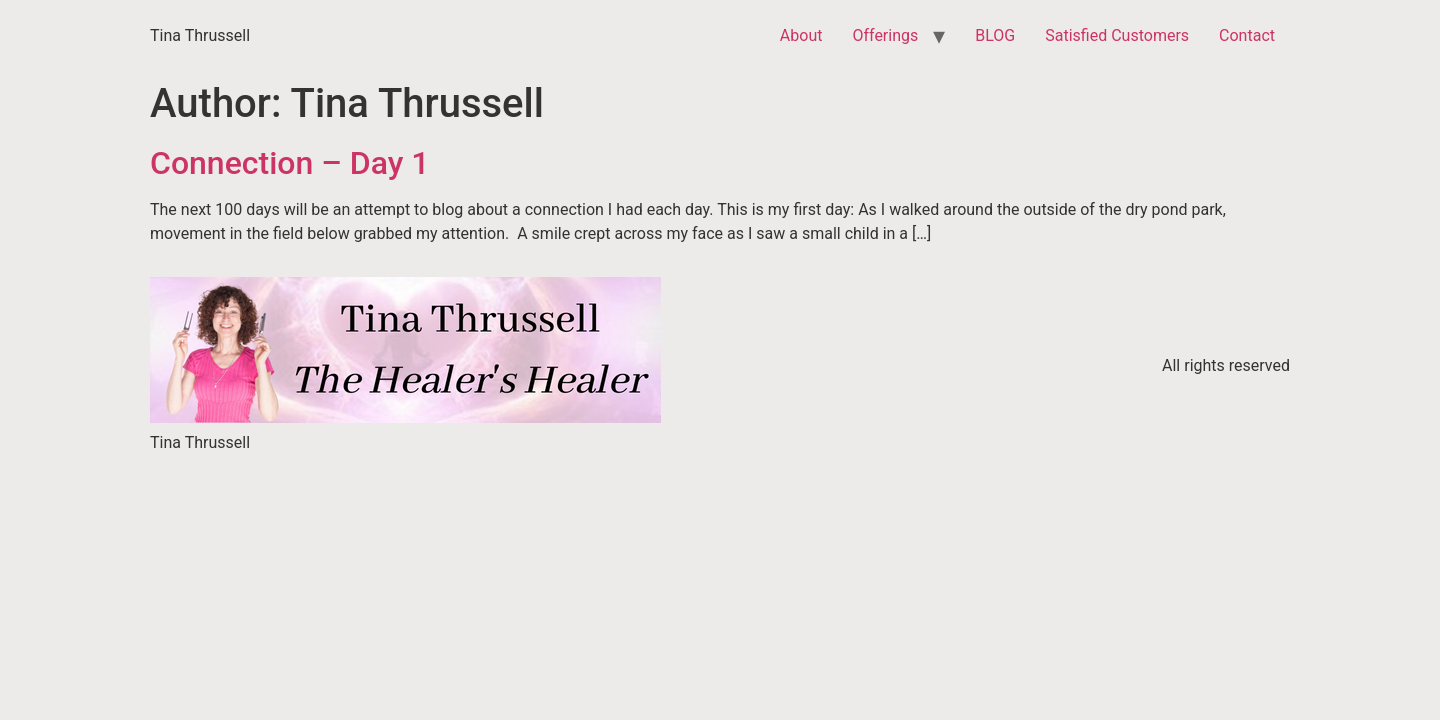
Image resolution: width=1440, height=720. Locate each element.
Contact (1247, 35)
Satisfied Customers (1117, 35)
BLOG (995, 35)
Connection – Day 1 (289, 163)
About (801, 35)
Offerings (885, 35)
